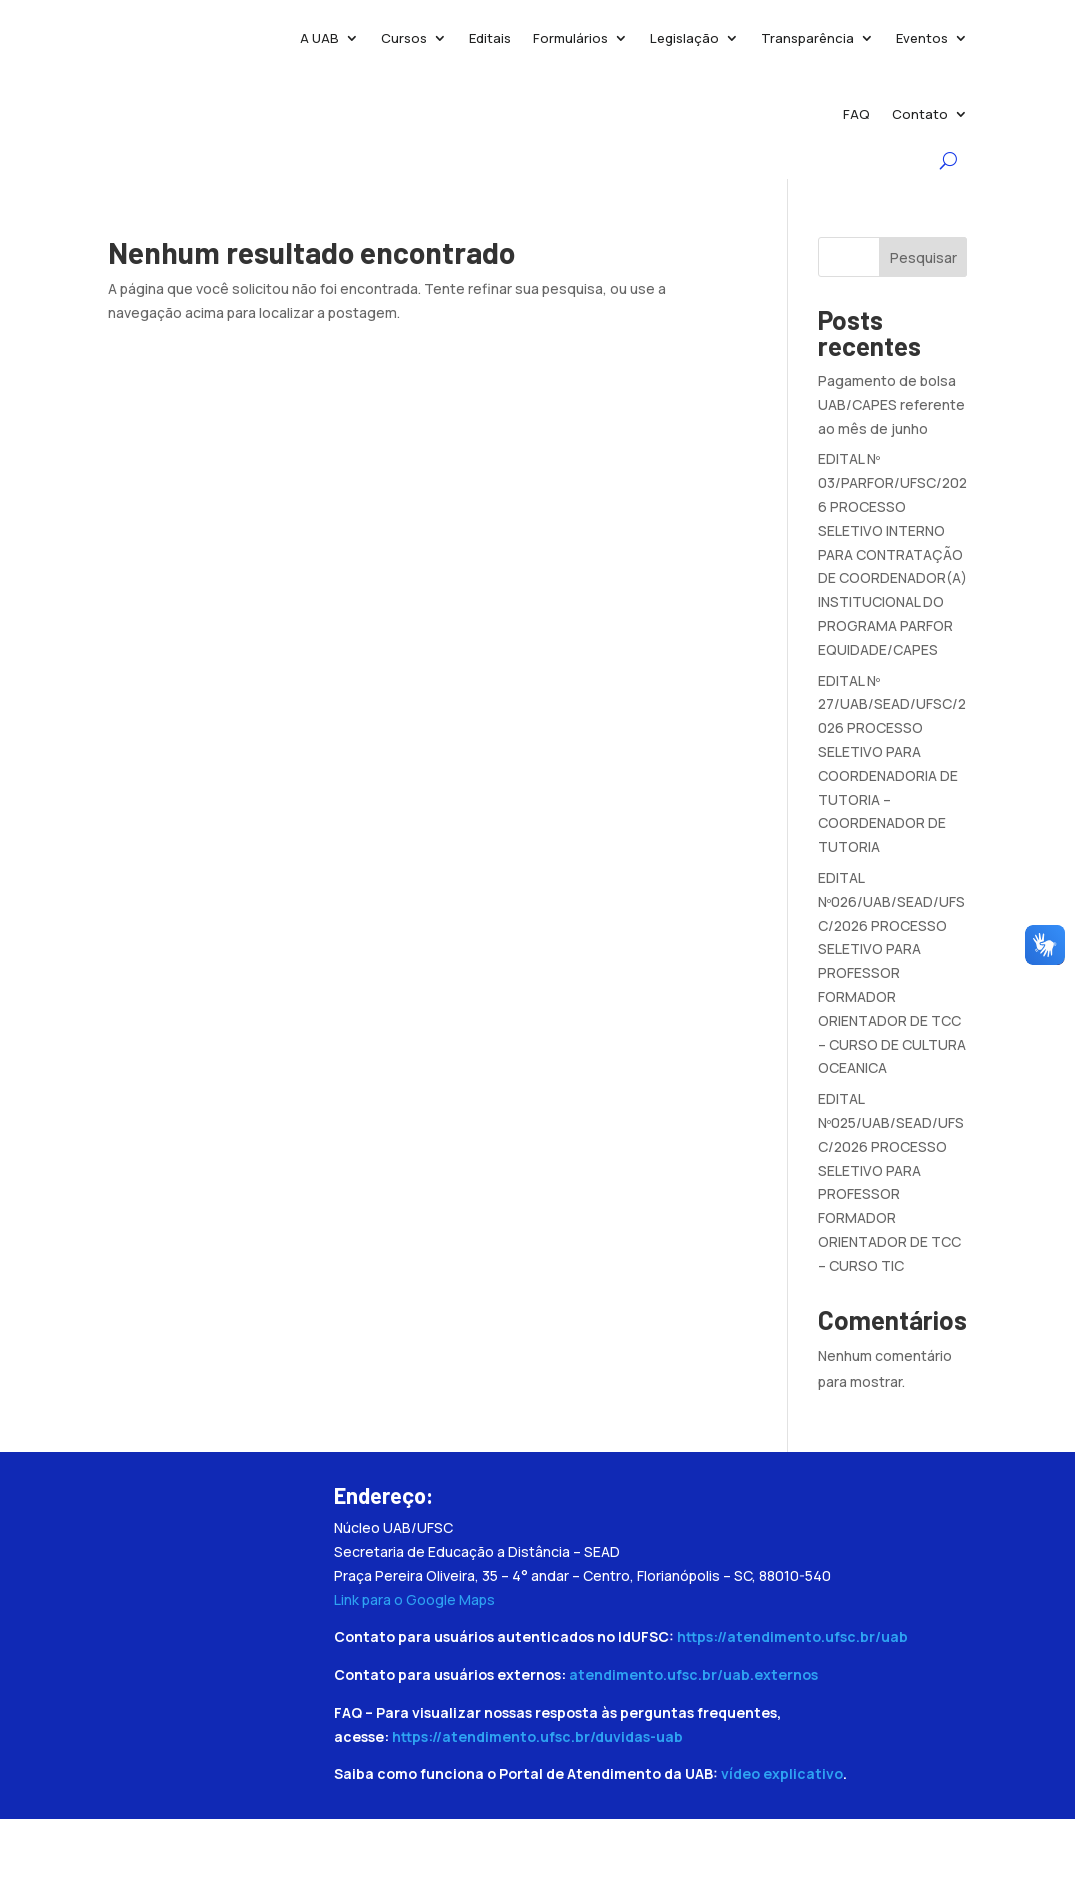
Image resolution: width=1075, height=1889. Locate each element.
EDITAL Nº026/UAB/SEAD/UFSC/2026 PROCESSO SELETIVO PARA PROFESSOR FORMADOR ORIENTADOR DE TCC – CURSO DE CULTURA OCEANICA (892, 972)
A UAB (319, 38)
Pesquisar (923, 257)
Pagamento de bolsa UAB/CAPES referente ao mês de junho (891, 404)
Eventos (922, 38)
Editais (490, 38)
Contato (920, 114)
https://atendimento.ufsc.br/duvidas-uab (537, 1736)
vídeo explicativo (782, 1773)
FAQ (856, 114)
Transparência (807, 38)
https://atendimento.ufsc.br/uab (792, 1636)
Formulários (570, 38)
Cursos (404, 38)
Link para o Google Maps (414, 1599)
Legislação (684, 38)
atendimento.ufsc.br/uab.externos (693, 1674)
